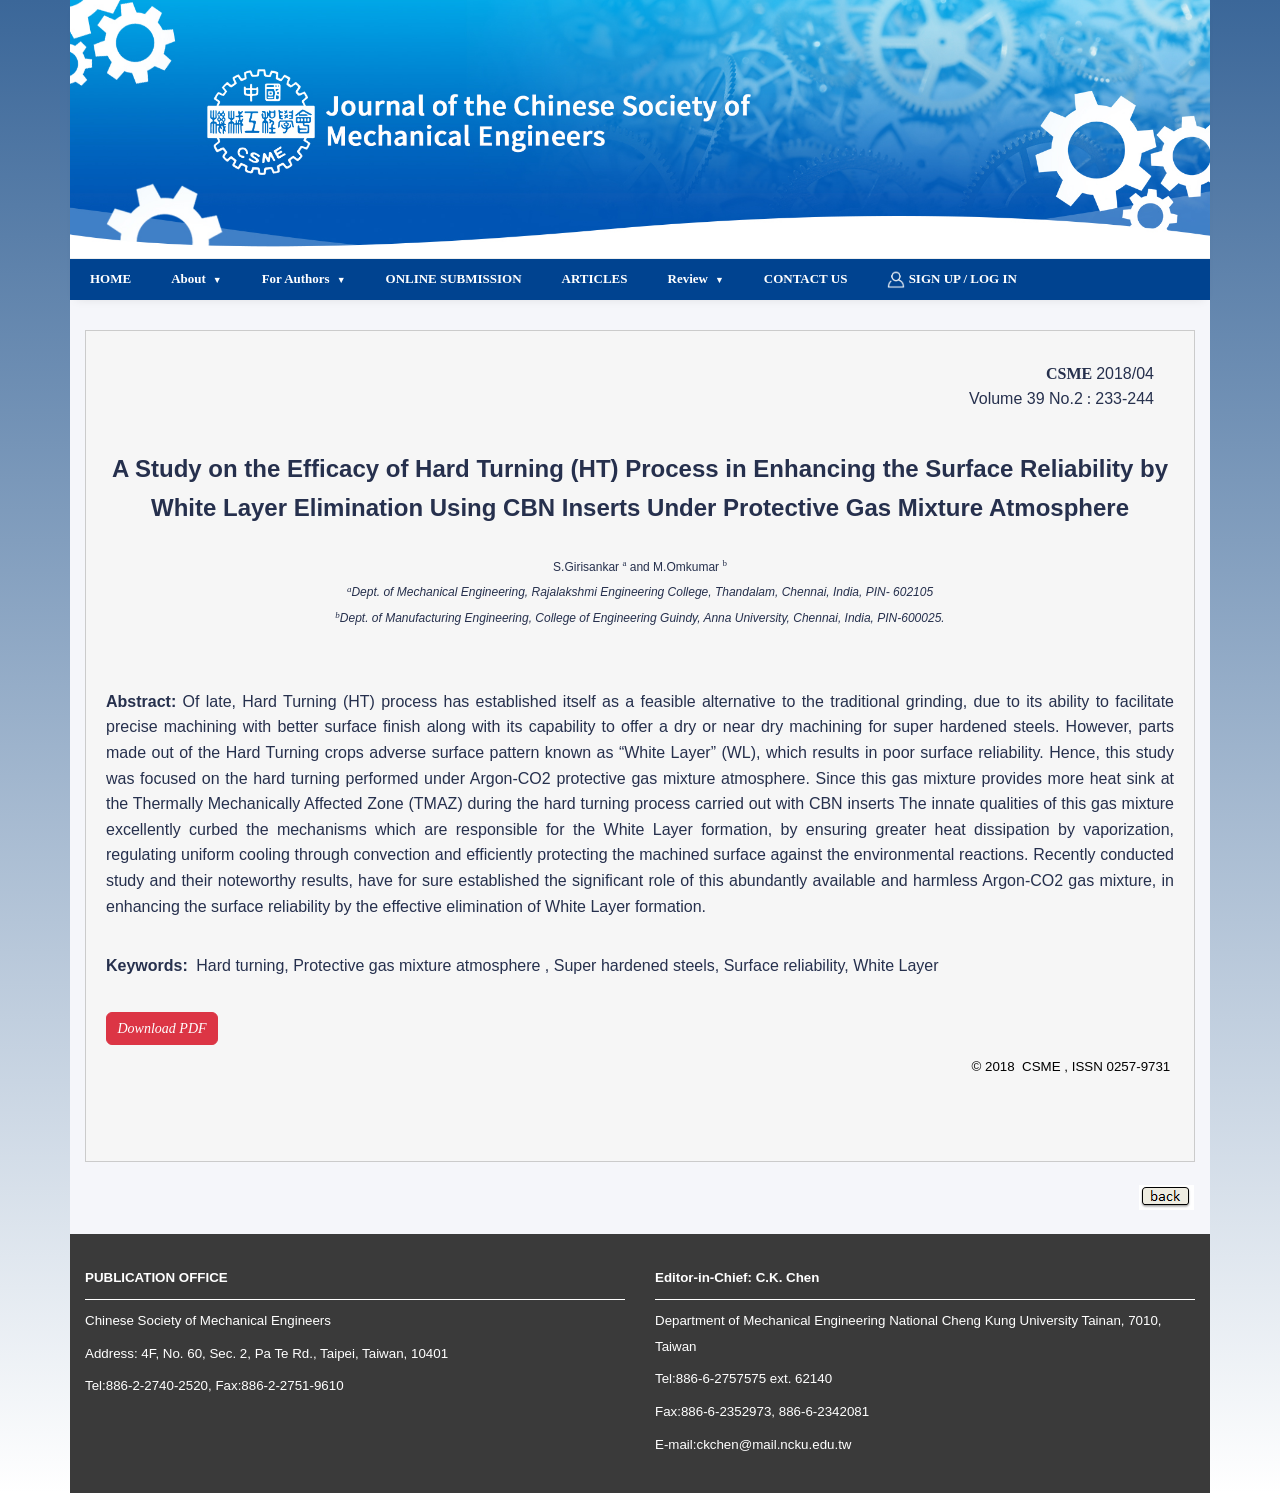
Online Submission (454, 278)
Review (688, 278)
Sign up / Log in (951, 279)
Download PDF (162, 1028)
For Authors (296, 278)
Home (110, 278)
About (188, 278)
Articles (595, 278)
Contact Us (806, 278)
